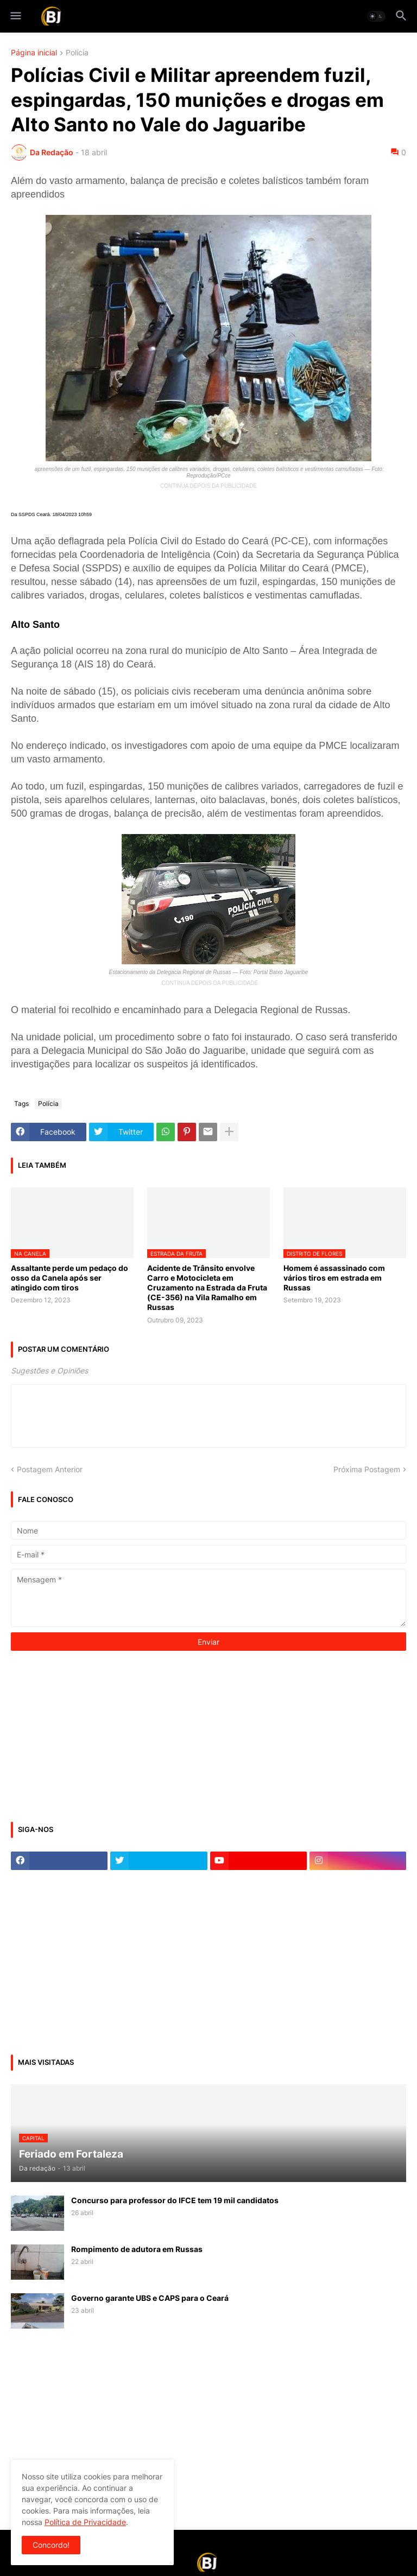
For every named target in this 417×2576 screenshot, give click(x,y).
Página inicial (34, 53)
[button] (15, 16)
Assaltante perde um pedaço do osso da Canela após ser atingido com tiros (69, 1277)
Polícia (77, 53)
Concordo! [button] (51, 2544)
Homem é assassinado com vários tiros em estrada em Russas (334, 1277)
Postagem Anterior (50, 1469)
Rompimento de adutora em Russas (137, 2249)
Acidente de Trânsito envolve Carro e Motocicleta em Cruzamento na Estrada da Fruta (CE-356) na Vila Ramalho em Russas (207, 1287)
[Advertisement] (92, 1735)
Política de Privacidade (85, 2522)
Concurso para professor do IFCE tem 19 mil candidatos (175, 2200)
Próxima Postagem (366, 1469)
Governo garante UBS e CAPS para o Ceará (150, 2298)
